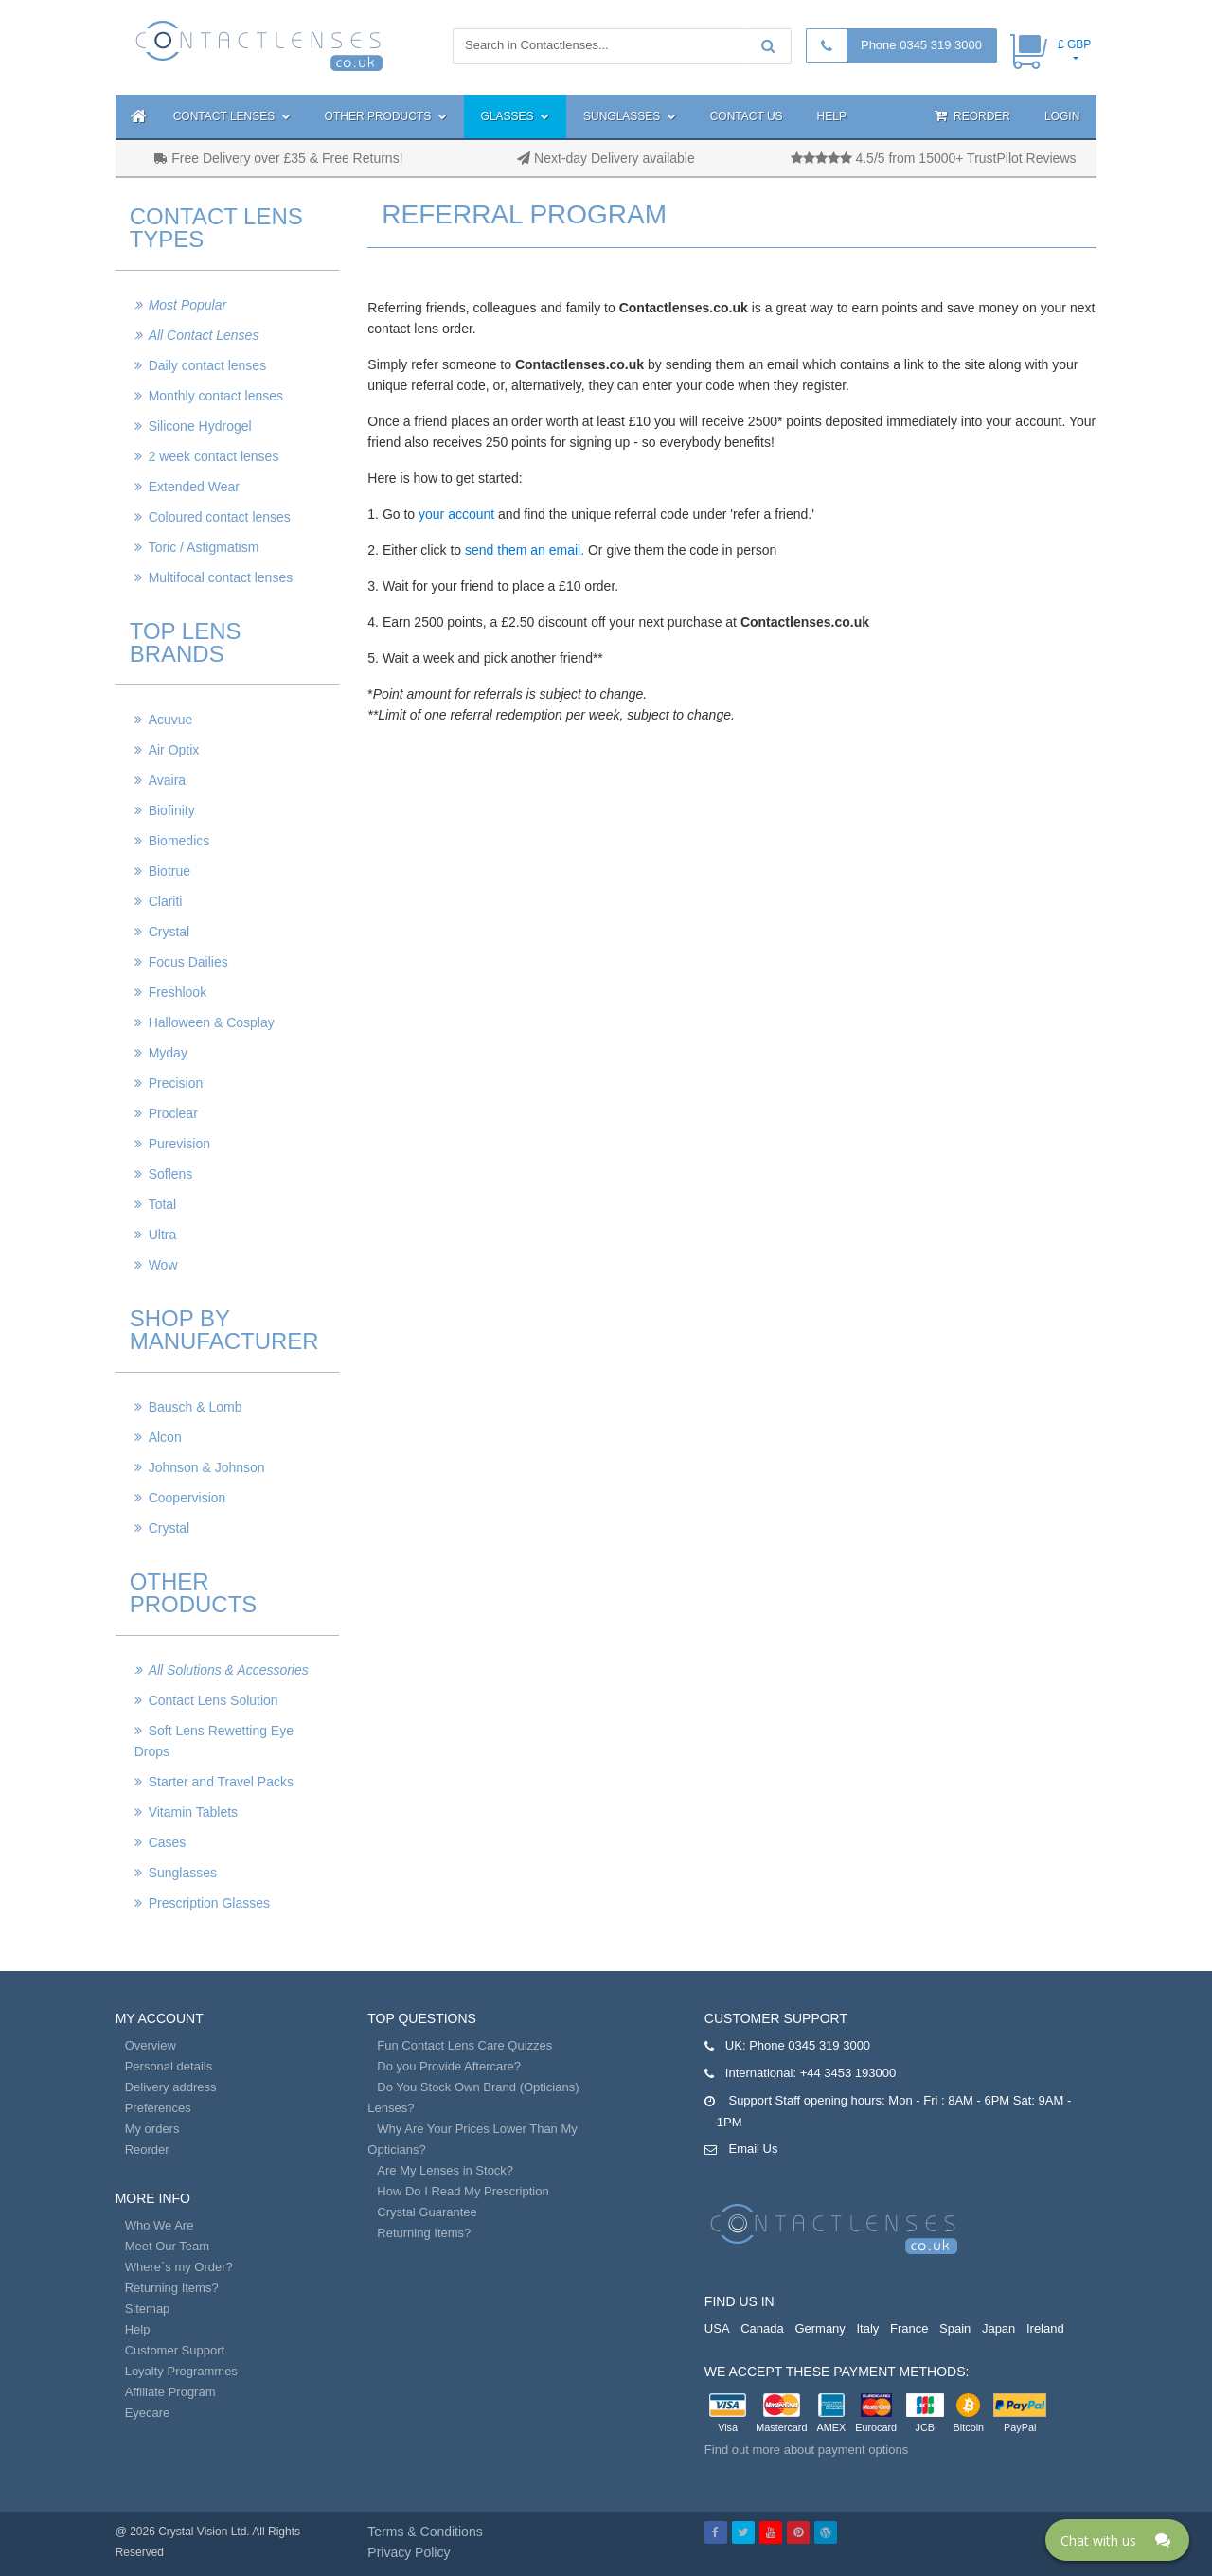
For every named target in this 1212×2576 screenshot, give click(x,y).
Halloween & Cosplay (212, 1022)
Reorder (972, 116)
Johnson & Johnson (207, 1467)
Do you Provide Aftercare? (449, 2066)
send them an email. (524, 550)
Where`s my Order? (179, 2267)
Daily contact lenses (208, 365)
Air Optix (174, 749)
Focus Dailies (188, 961)
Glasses (515, 116)
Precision (176, 1083)
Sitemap (147, 2308)
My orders (152, 2129)
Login (1061, 116)
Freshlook (177, 992)
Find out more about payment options (806, 2450)
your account (456, 514)
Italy (867, 2328)
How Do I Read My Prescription (462, 2191)
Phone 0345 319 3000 (921, 45)
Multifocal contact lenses (221, 577)
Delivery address (171, 2087)
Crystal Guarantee (427, 2212)
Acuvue (171, 719)
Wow (163, 1264)
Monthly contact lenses (216, 395)
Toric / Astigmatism (204, 547)
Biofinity (172, 810)
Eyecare (147, 2413)
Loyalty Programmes (181, 2371)
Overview (150, 2045)
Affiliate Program (170, 2392)
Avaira (167, 780)
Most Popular (187, 304)
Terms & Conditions (424, 2531)
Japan (998, 2328)
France (909, 2328)
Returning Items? (172, 2288)
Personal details (169, 2066)
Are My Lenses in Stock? (445, 2170)
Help (832, 116)
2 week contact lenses (214, 456)
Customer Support (175, 2350)
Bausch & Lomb (195, 1406)
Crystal (169, 931)
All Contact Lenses (204, 335)
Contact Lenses (232, 116)
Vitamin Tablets (193, 1812)
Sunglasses (629, 116)
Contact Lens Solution (213, 1700)
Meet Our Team (167, 2246)
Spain (955, 2328)
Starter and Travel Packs (221, 1781)
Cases (168, 1842)
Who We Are (159, 2225)
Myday (168, 1052)
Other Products (386, 116)
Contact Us (746, 116)
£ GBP (1074, 44)
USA (717, 2328)
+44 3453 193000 (848, 2073)
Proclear (173, 1113)
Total (163, 1204)
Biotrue (169, 871)
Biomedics (179, 840)
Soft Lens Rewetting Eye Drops (214, 1741)
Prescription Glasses (209, 1902)
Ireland (1045, 2328)
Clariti (166, 901)
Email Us (752, 2148)
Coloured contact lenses (220, 516)
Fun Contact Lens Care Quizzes (464, 2045)
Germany (819, 2328)
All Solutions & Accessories (229, 1670)
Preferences (158, 2108)
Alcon (165, 1437)
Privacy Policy (408, 2552)
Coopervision (187, 1497)
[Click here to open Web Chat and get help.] (1117, 2540)
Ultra (163, 1234)
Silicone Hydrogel (200, 426)
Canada (762, 2328)
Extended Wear (194, 486)
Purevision (179, 1143)
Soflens (171, 1173)
